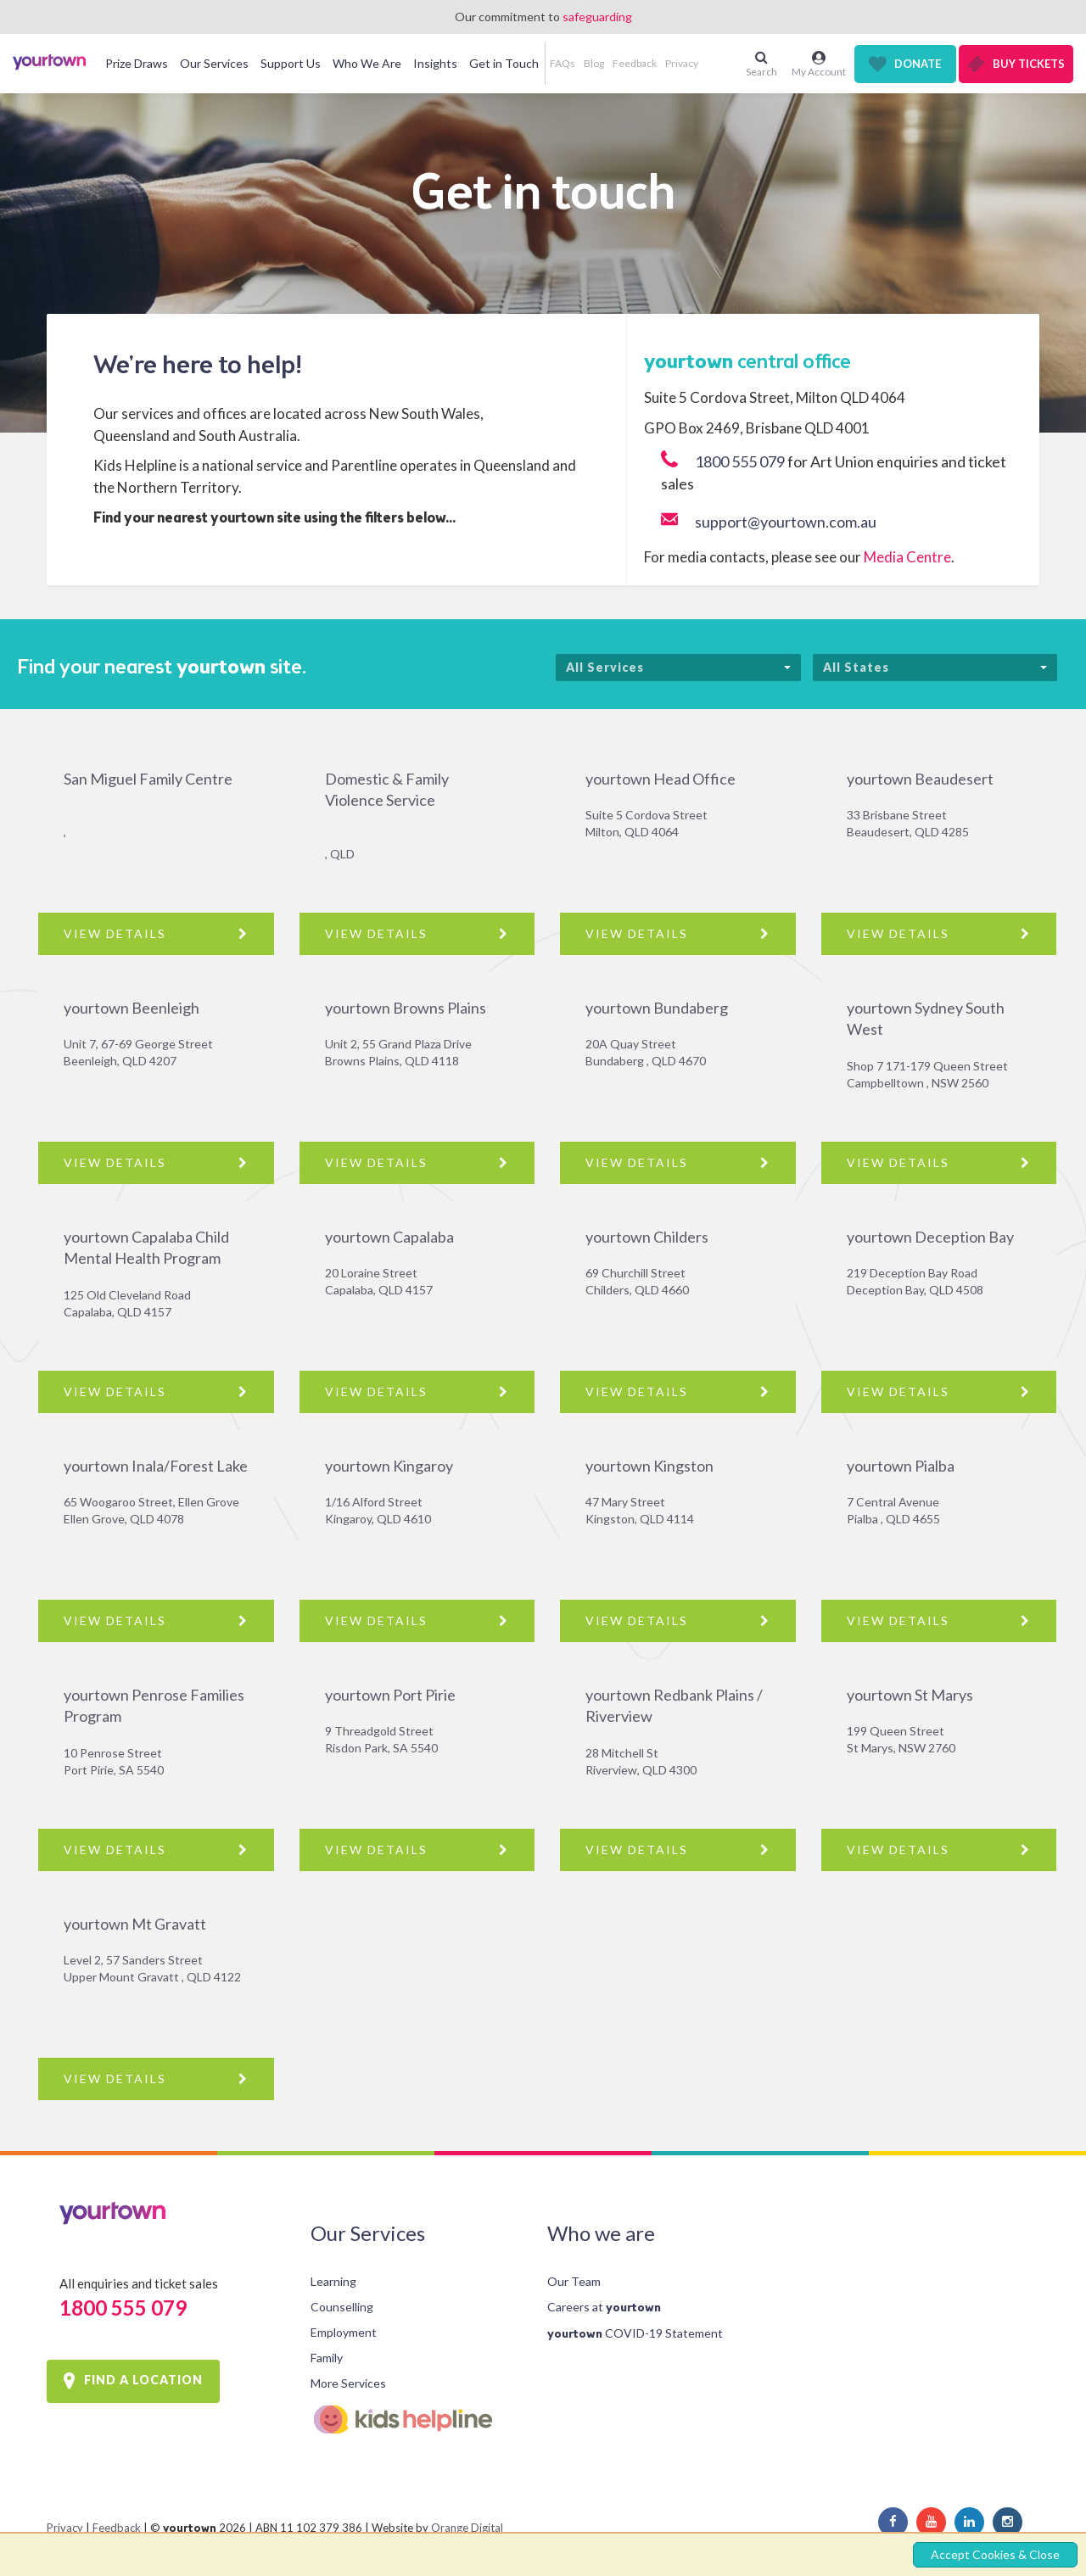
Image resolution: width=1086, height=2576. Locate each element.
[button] (708, 63)
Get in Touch (504, 63)
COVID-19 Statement (635, 2333)
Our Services (368, 2233)
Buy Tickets (1029, 63)
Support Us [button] (290, 63)
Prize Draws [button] (136, 63)
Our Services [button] (214, 63)
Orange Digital (467, 2527)
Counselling (342, 2306)
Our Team (574, 2281)
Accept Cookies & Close (995, 2554)
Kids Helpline (415, 2419)
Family (327, 2357)
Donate (917, 63)
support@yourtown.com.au (785, 521)
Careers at (604, 2306)
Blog (594, 63)
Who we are (601, 2233)
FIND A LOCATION (143, 2379)
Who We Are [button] (367, 63)
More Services (348, 2383)
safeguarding (597, 16)
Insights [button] (435, 63)
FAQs (562, 63)
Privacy (681, 63)
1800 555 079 (740, 461)
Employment (344, 2332)
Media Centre (907, 557)
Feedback (635, 63)
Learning (333, 2281)
